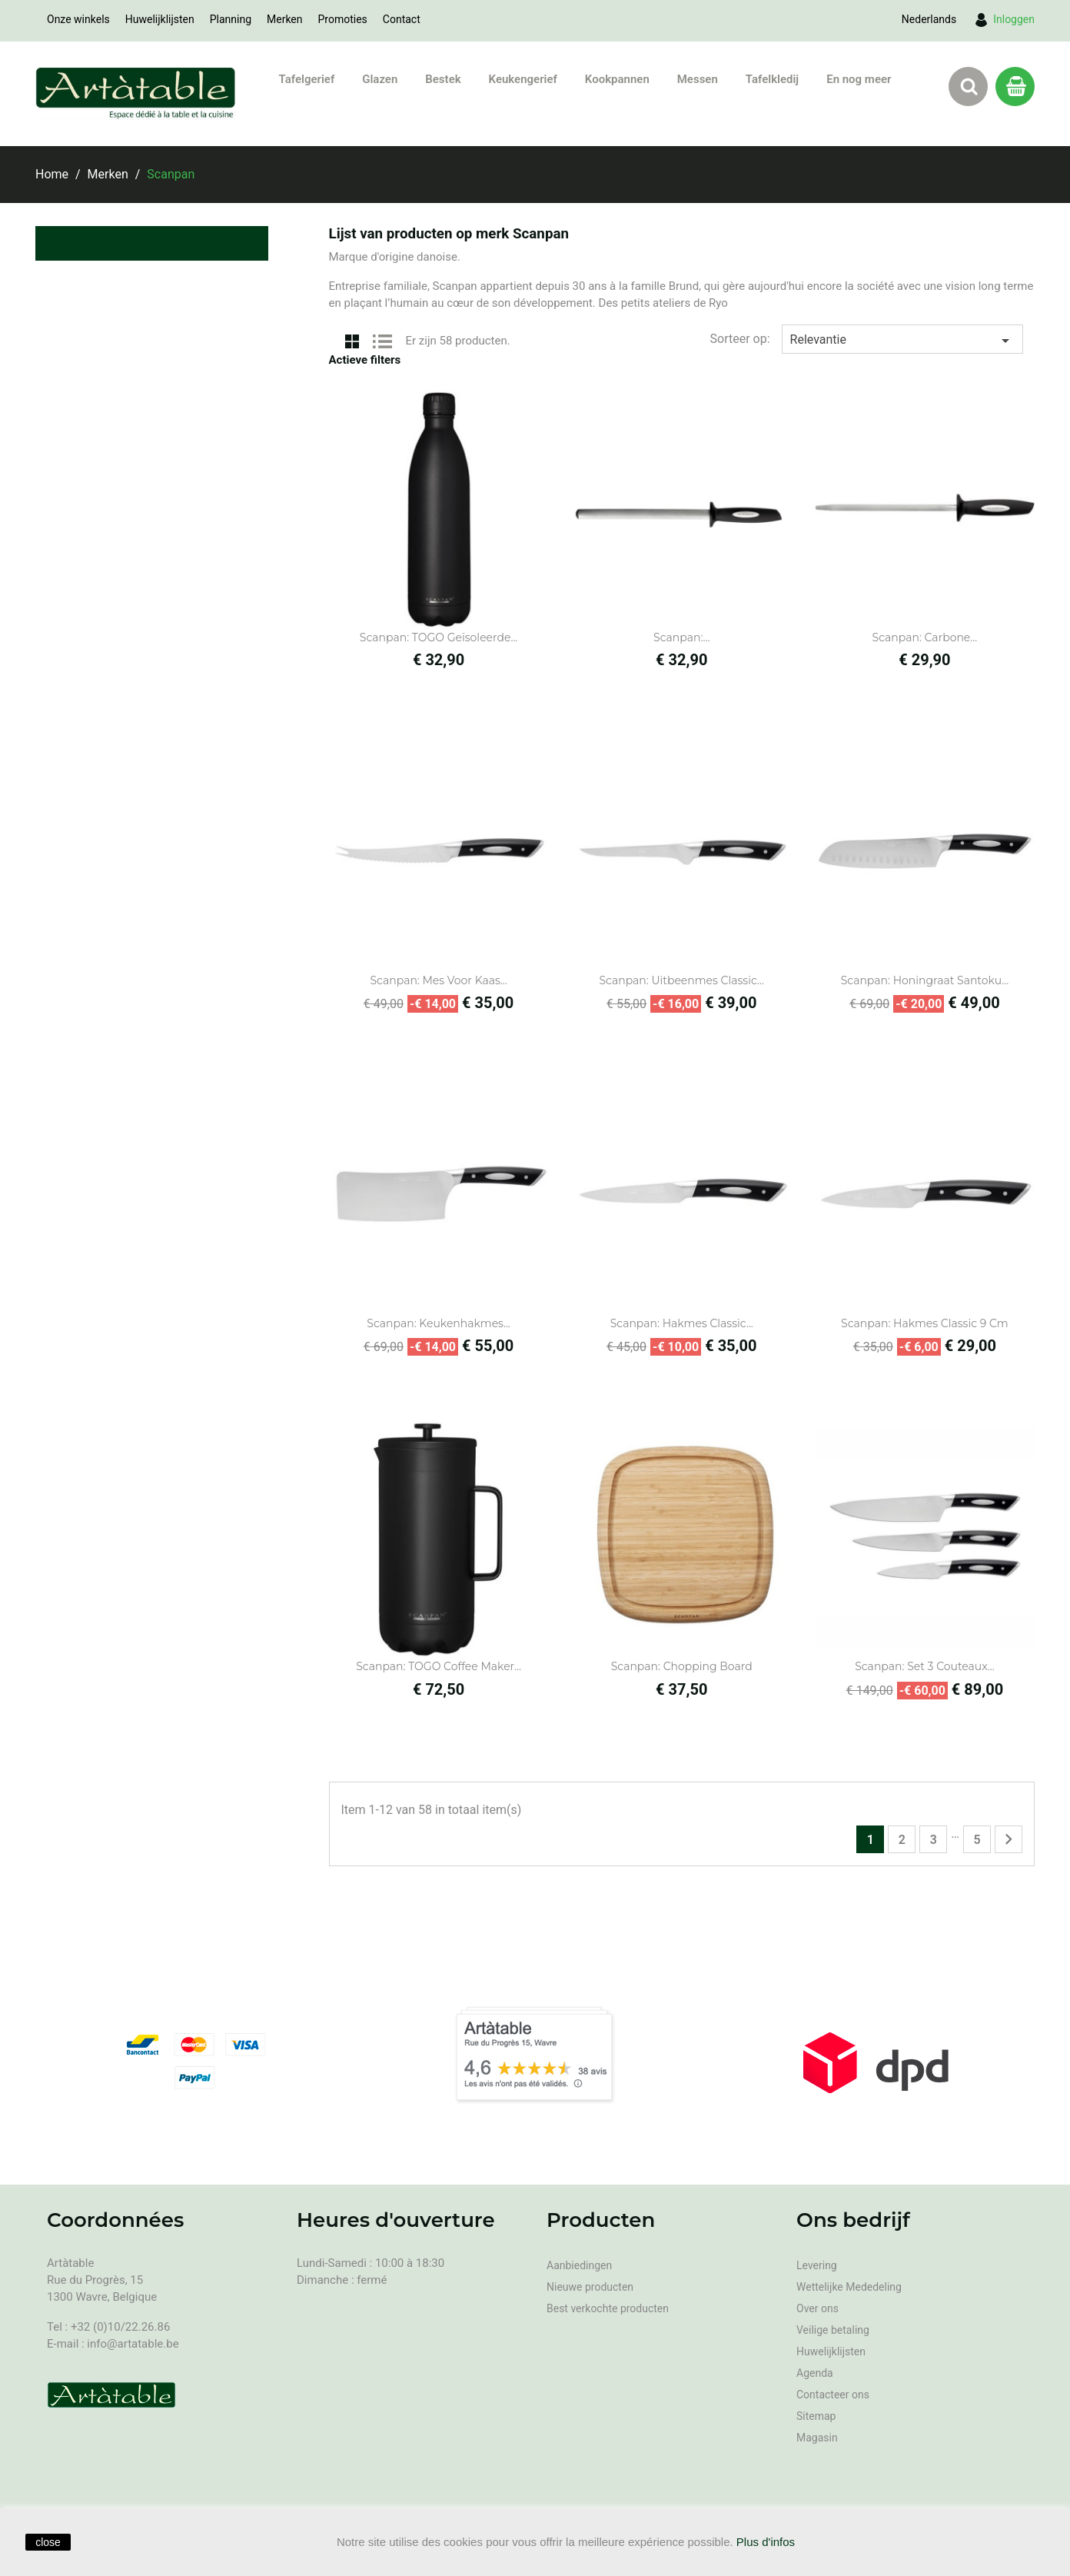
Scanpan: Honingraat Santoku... (925, 980)
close (48, 2542)
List (382, 339)
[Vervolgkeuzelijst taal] (929, 19)
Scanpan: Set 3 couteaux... (925, 1666)
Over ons (817, 2308)
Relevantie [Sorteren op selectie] (902, 340)
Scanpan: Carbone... (925, 637)
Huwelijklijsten (159, 19)
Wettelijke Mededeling (849, 2287)
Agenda (814, 2373)
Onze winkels (78, 19)
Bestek (442, 79)
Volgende (1008, 1839)
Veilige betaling (832, 2330)
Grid (352, 339)
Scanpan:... (681, 637)
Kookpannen (617, 79)
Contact (401, 19)
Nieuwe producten (590, 2287)
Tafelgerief (307, 79)
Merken (285, 19)
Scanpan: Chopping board (682, 1666)
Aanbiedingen (579, 2265)
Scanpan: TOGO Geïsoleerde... (439, 637)
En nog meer (858, 79)
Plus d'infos (765, 2541)
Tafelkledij (772, 79)
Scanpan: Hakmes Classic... (681, 1323)
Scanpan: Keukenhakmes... (438, 1323)
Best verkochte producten (608, 2308)
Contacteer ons (832, 2394)
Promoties (342, 19)
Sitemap (816, 2416)
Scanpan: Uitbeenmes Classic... (681, 980)
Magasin (817, 2437)
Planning (230, 19)
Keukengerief (523, 79)
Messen (697, 79)
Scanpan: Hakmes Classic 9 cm (925, 1323)
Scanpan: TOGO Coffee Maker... (438, 1666)
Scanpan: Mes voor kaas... (438, 980)
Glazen (379, 79)
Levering (816, 2265)
